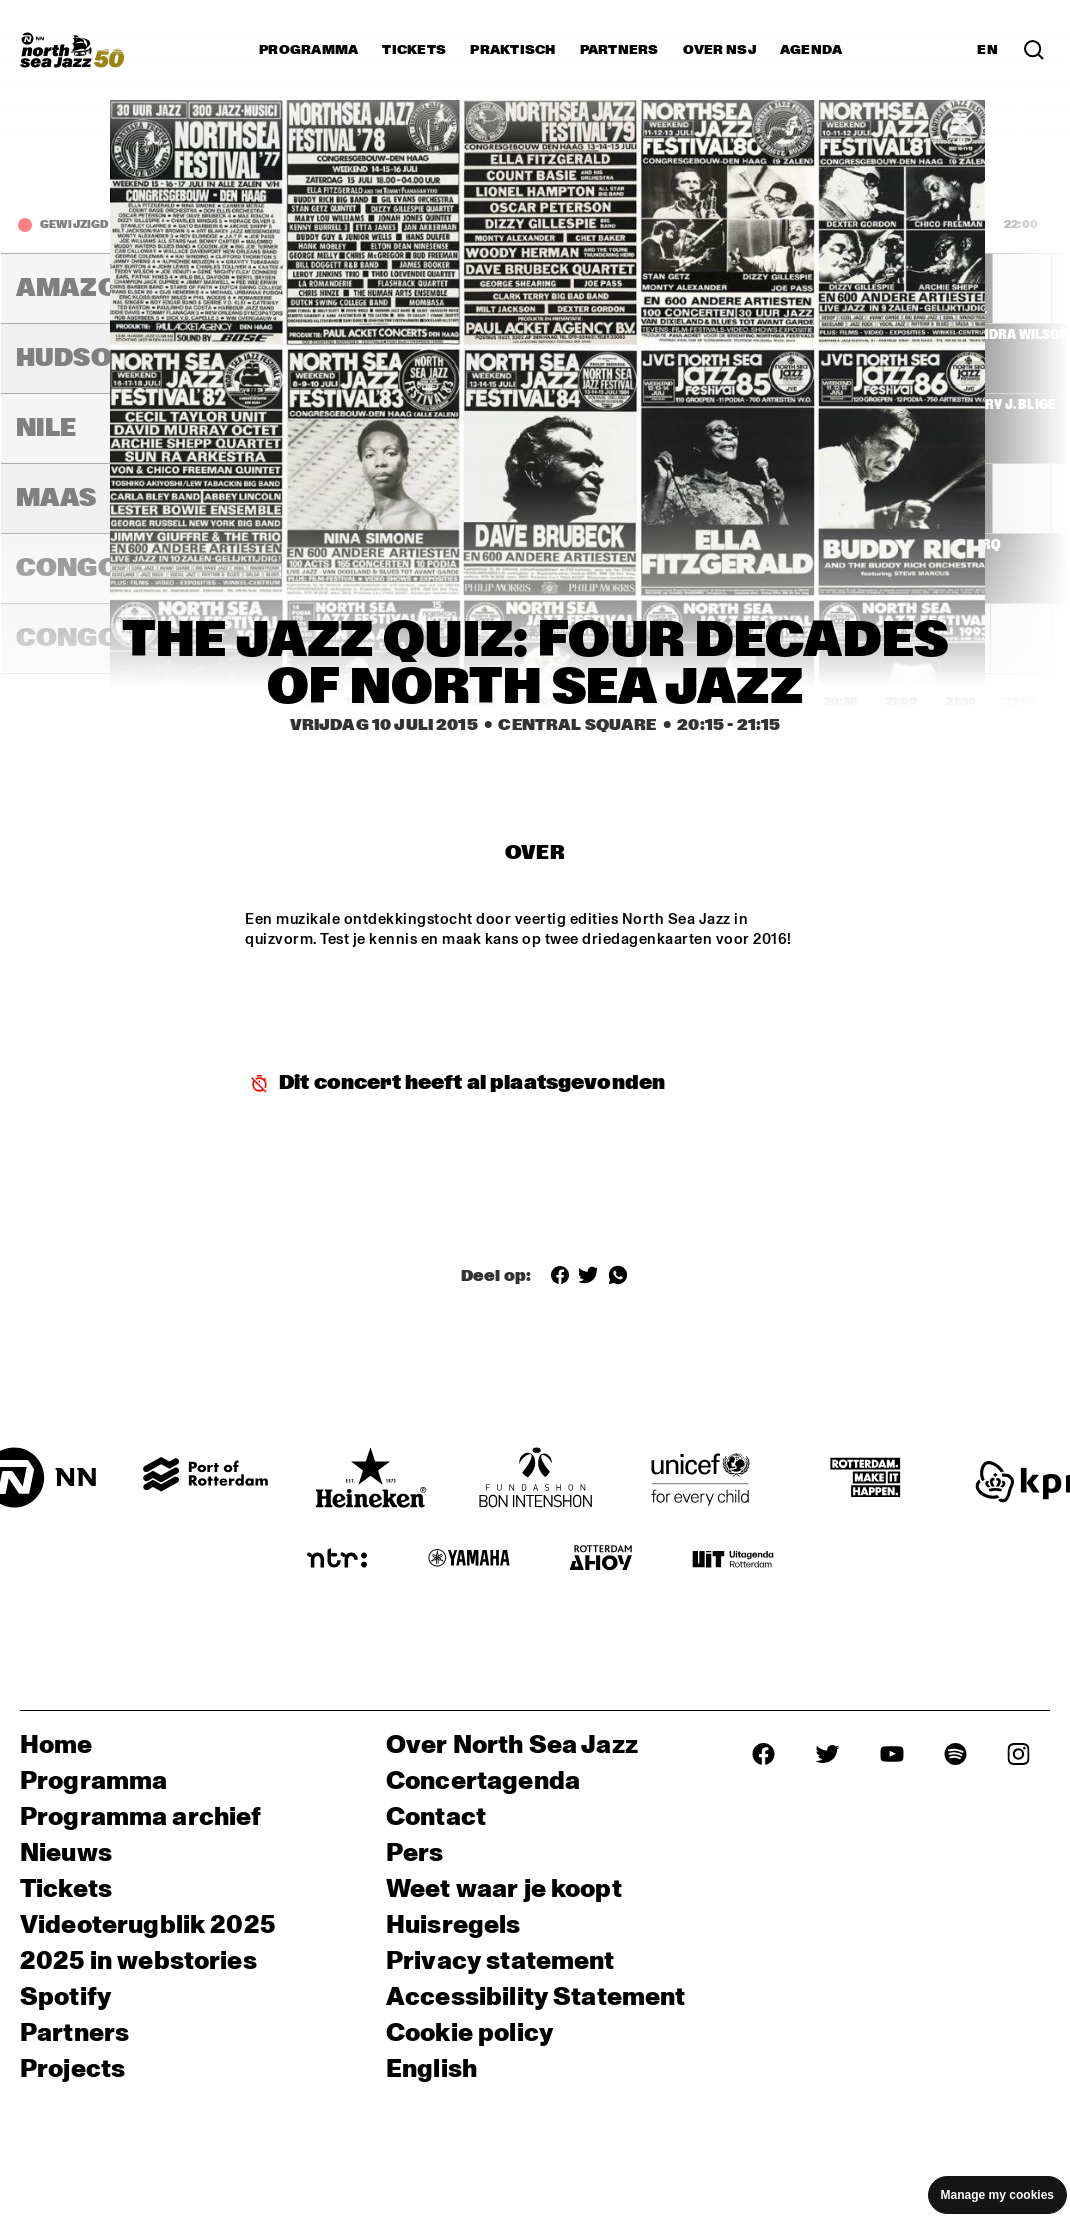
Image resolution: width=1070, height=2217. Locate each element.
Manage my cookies (997, 2195)
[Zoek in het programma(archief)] (1034, 50)
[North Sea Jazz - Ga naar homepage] (72, 50)
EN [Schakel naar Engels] (987, 50)
